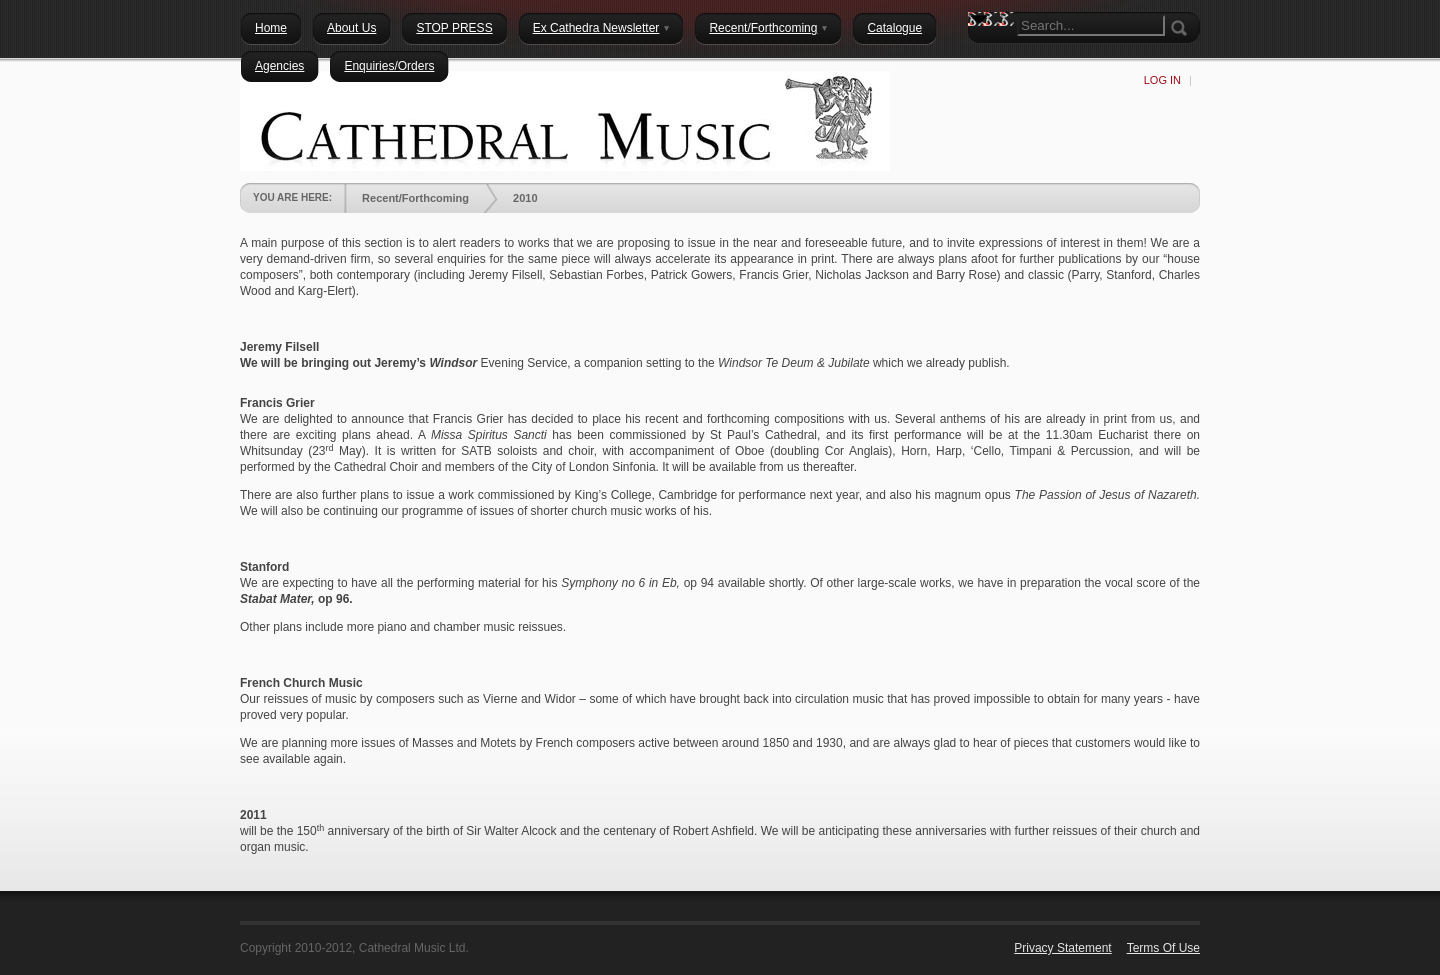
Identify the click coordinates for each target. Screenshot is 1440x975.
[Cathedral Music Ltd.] (565, 120)
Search (983, 55)
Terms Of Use (1163, 948)
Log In (1162, 80)
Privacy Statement (1062, 948)
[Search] (1091, 25)
